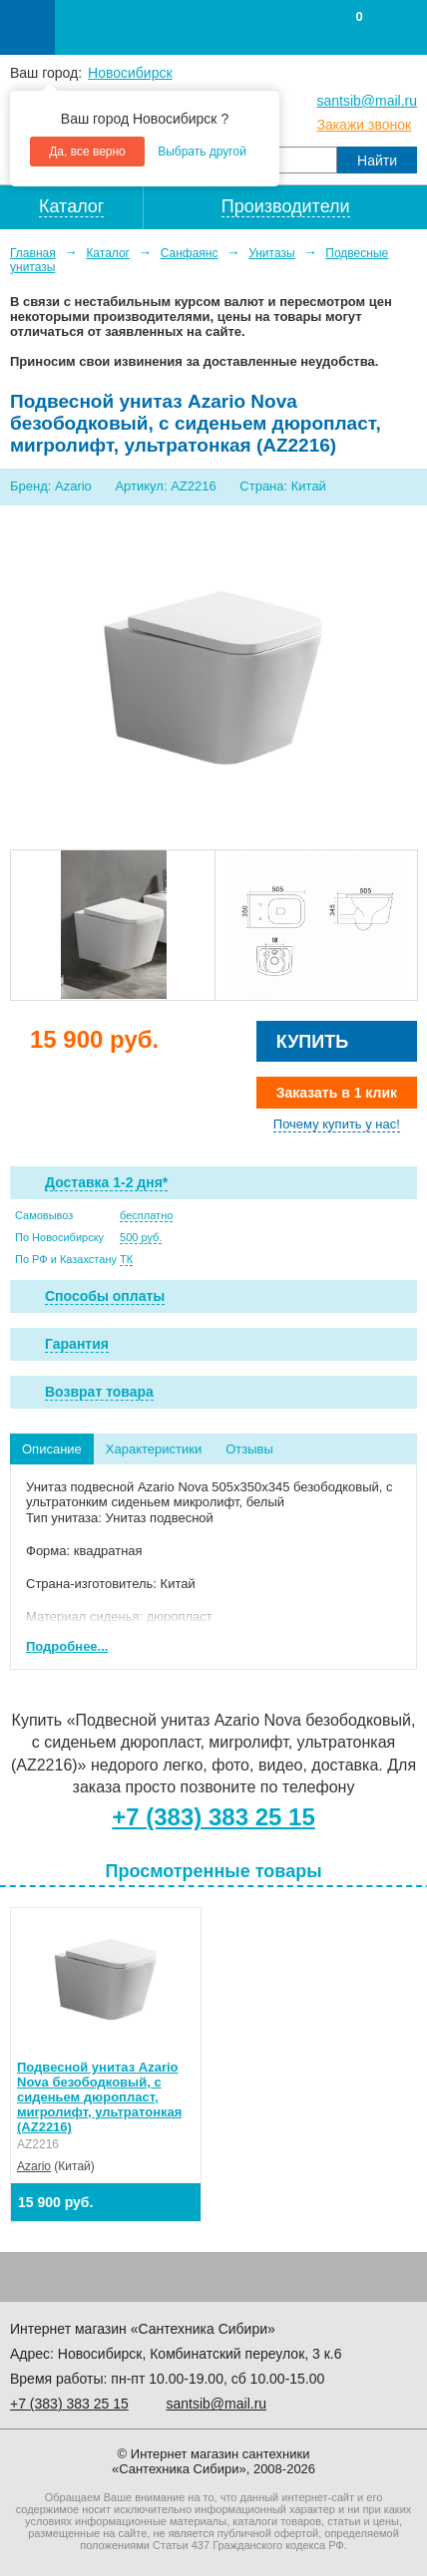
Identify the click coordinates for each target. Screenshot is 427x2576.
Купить (312, 1042)
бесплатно (146, 1215)
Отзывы (249, 1449)
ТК (126, 1259)
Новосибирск (130, 73)
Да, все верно (87, 152)
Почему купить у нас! (336, 1124)
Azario (34, 2166)
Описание (52, 1449)
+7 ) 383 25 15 (69, 2404)
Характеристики (154, 1449)
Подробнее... (67, 1646)
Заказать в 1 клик (336, 1093)
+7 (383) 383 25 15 (213, 1816)
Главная (33, 253)
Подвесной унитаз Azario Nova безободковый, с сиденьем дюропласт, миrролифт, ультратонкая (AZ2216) (99, 2097)
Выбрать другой (202, 152)
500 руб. (141, 1237)
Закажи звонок (363, 125)
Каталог (108, 253)
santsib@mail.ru (366, 101)
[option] (112, 925)
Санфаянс (189, 253)
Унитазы (271, 253)
